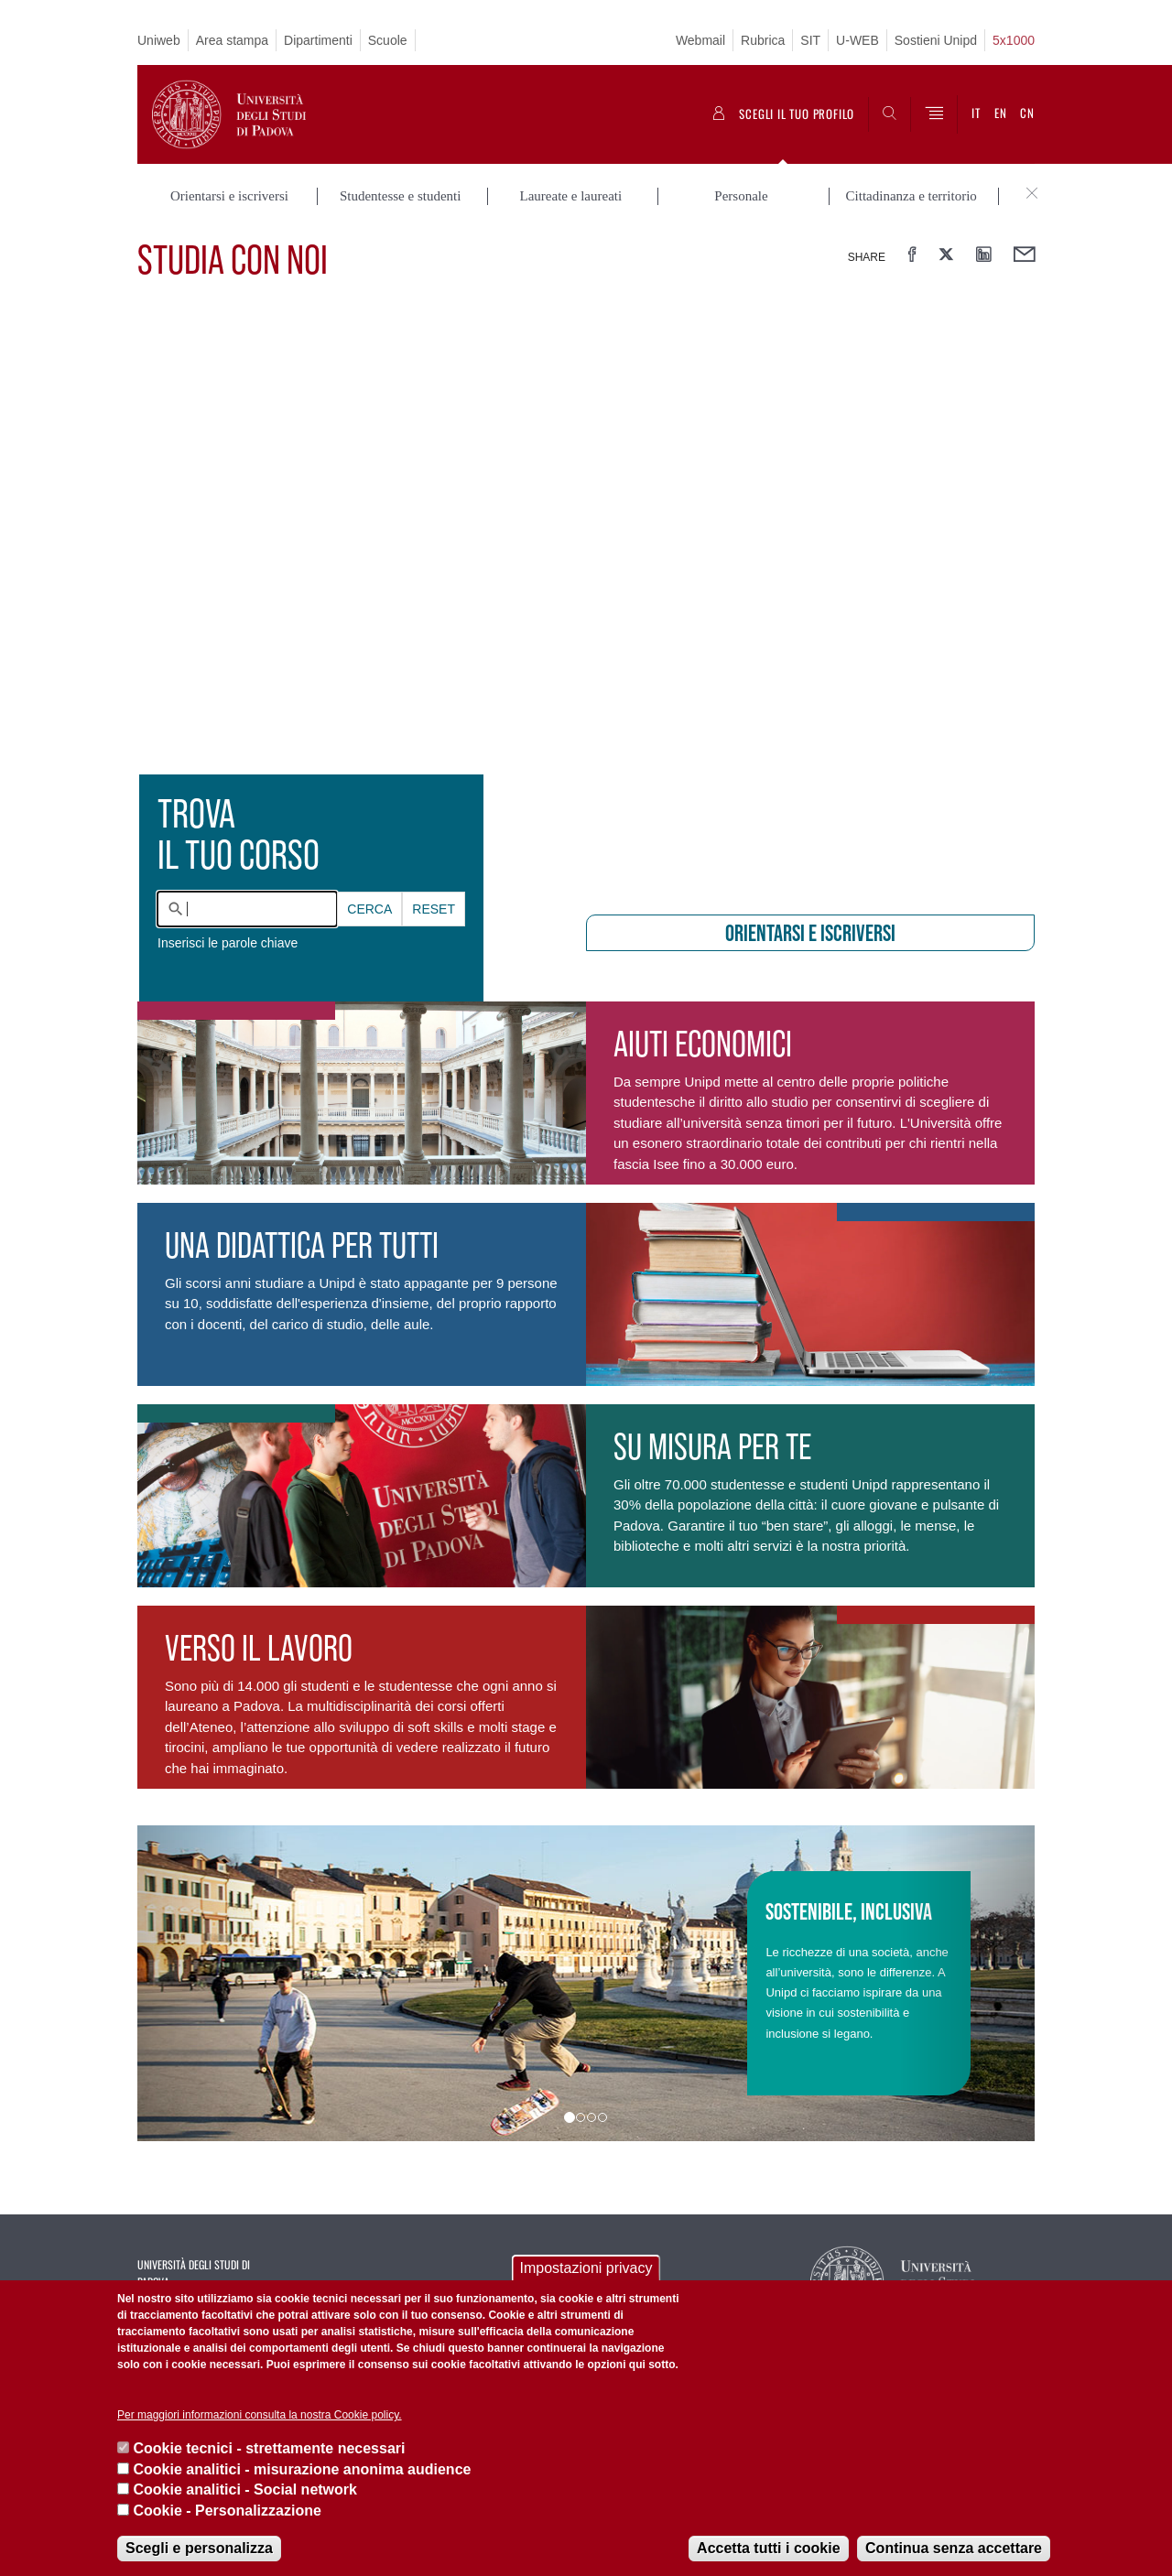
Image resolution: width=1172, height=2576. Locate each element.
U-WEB (857, 40)
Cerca (369, 909)
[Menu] (934, 114)
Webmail (700, 40)
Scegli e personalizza (199, 2548)
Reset (433, 909)
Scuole (387, 40)
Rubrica (763, 40)
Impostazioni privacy (586, 2268)
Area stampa (232, 40)
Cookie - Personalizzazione (226, 2510)
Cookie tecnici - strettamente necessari (269, 2448)
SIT (810, 40)
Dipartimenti (318, 40)
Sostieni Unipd (936, 40)
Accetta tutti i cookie (768, 2548)
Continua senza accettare (953, 2548)
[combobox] (247, 909)
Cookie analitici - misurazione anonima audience (302, 2469)
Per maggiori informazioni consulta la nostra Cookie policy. (259, 2414)
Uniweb (158, 40)
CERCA (369, 909)
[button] (204, 1983)
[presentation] (586, 599)
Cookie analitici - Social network (245, 2489)
